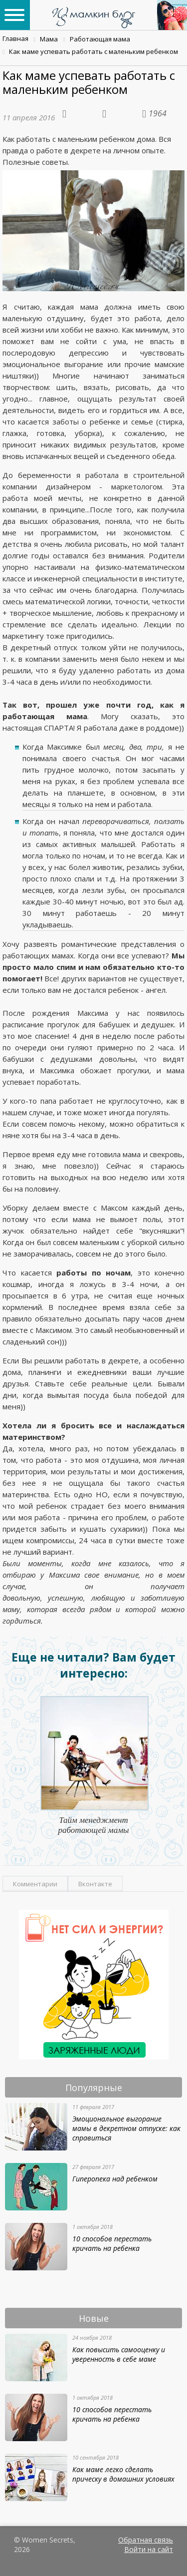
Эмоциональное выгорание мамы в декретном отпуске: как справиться (126, 2128)
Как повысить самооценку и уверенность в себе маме (118, 2354)
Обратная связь (145, 2540)
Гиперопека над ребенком (115, 2178)
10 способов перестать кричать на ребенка (112, 2243)
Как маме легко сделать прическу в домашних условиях (123, 2474)
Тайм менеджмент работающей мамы (93, 1825)
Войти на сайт (148, 2549)
